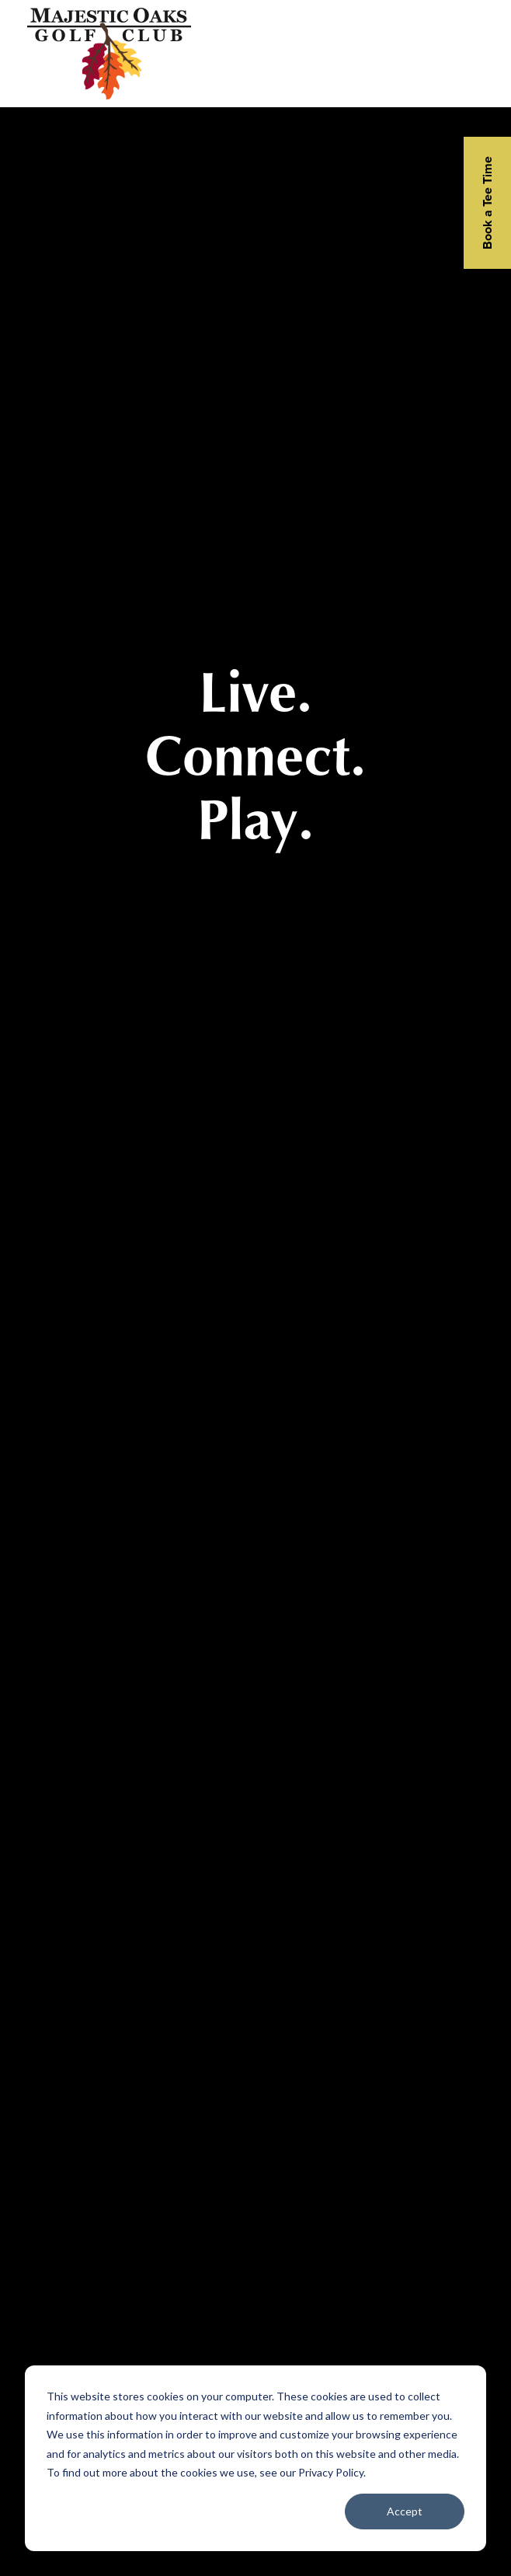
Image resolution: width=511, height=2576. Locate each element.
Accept (404, 2511)
